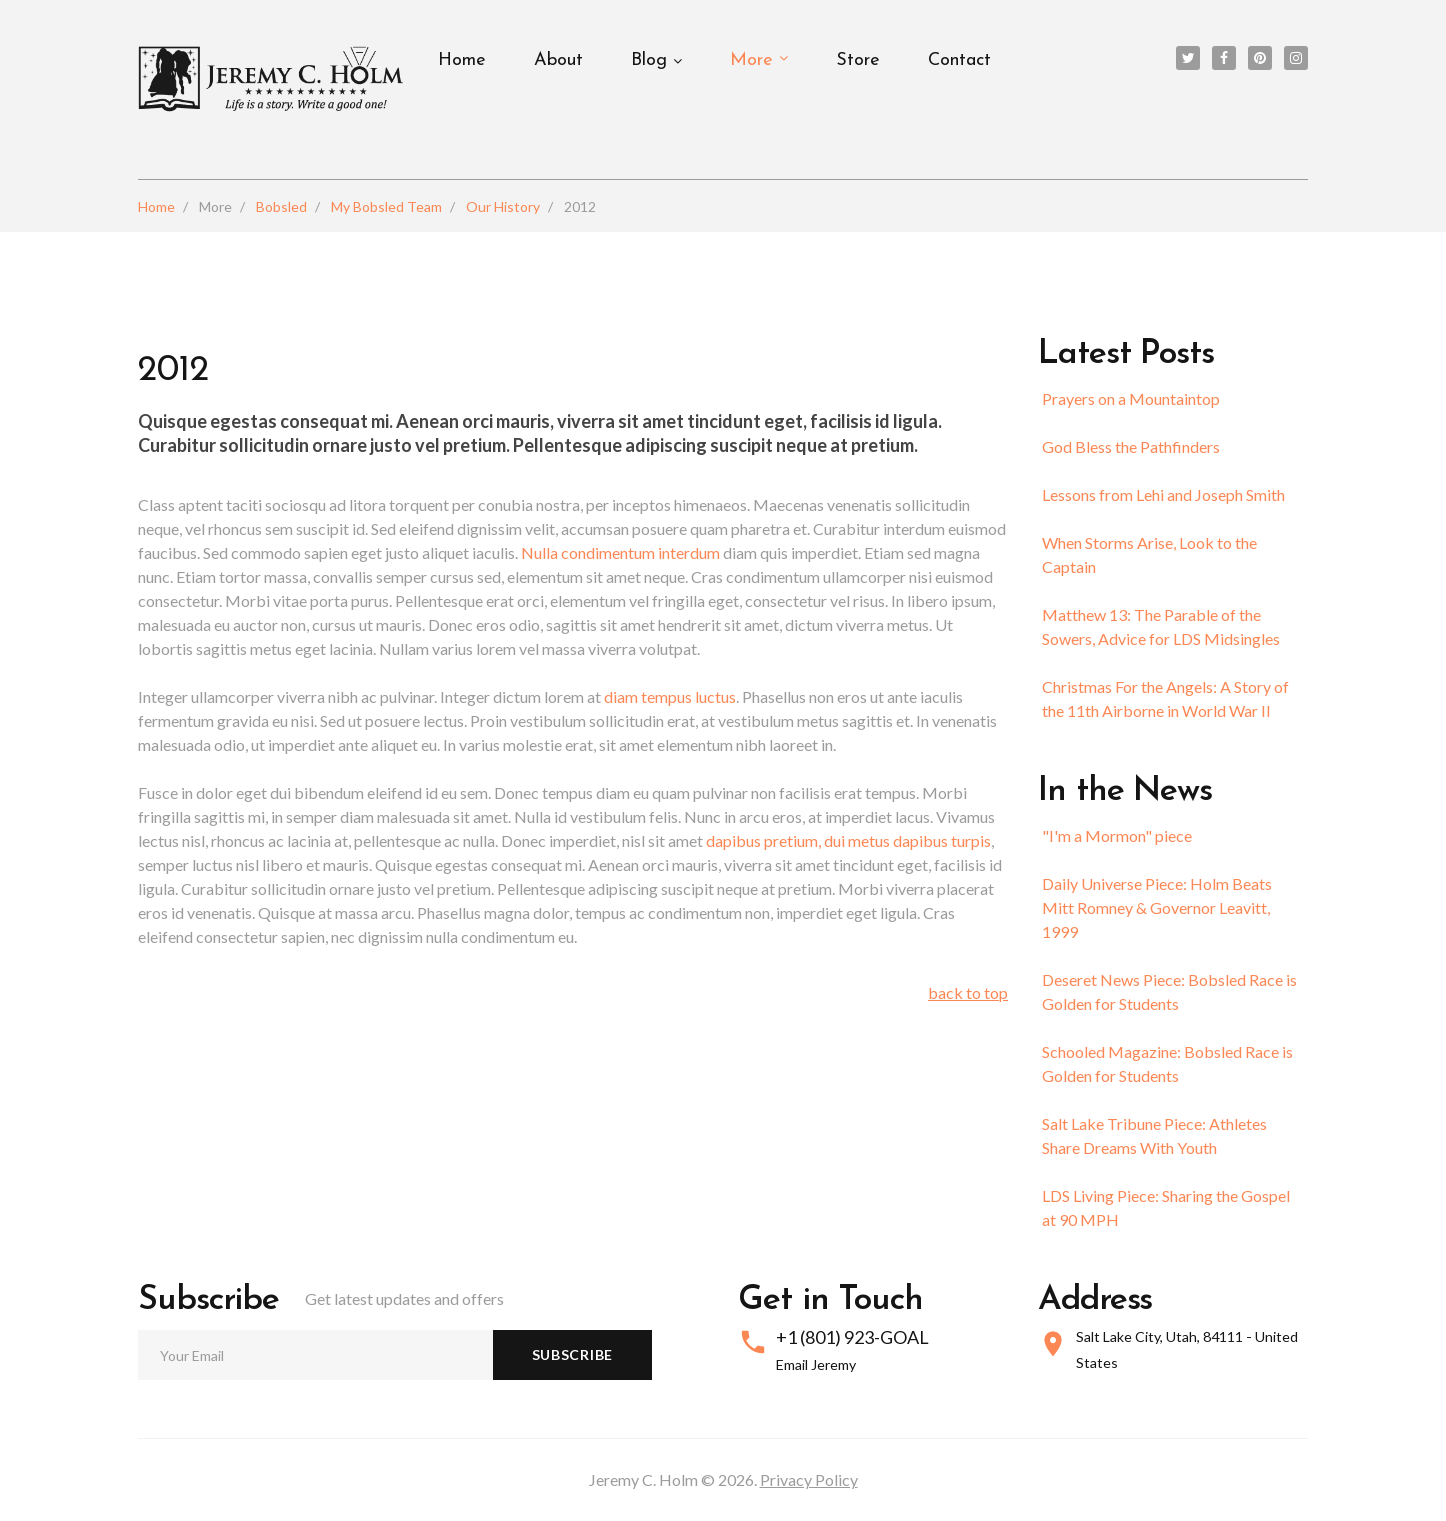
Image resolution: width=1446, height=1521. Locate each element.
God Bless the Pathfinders (1131, 446)
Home (462, 60)
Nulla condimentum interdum (622, 552)
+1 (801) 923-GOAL (852, 1337)
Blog (649, 60)
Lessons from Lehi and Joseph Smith (1163, 494)
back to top (968, 992)
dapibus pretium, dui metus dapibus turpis (848, 840)
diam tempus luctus (670, 696)
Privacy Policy (809, 1479)
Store (858, 60)
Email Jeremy (816, 1364)
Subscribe (572, 1354)
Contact (959, 60)
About (558, 60)
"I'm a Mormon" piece (1117, 835)
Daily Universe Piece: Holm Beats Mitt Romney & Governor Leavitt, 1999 (1157, 907)
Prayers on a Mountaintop (1131, 398)
